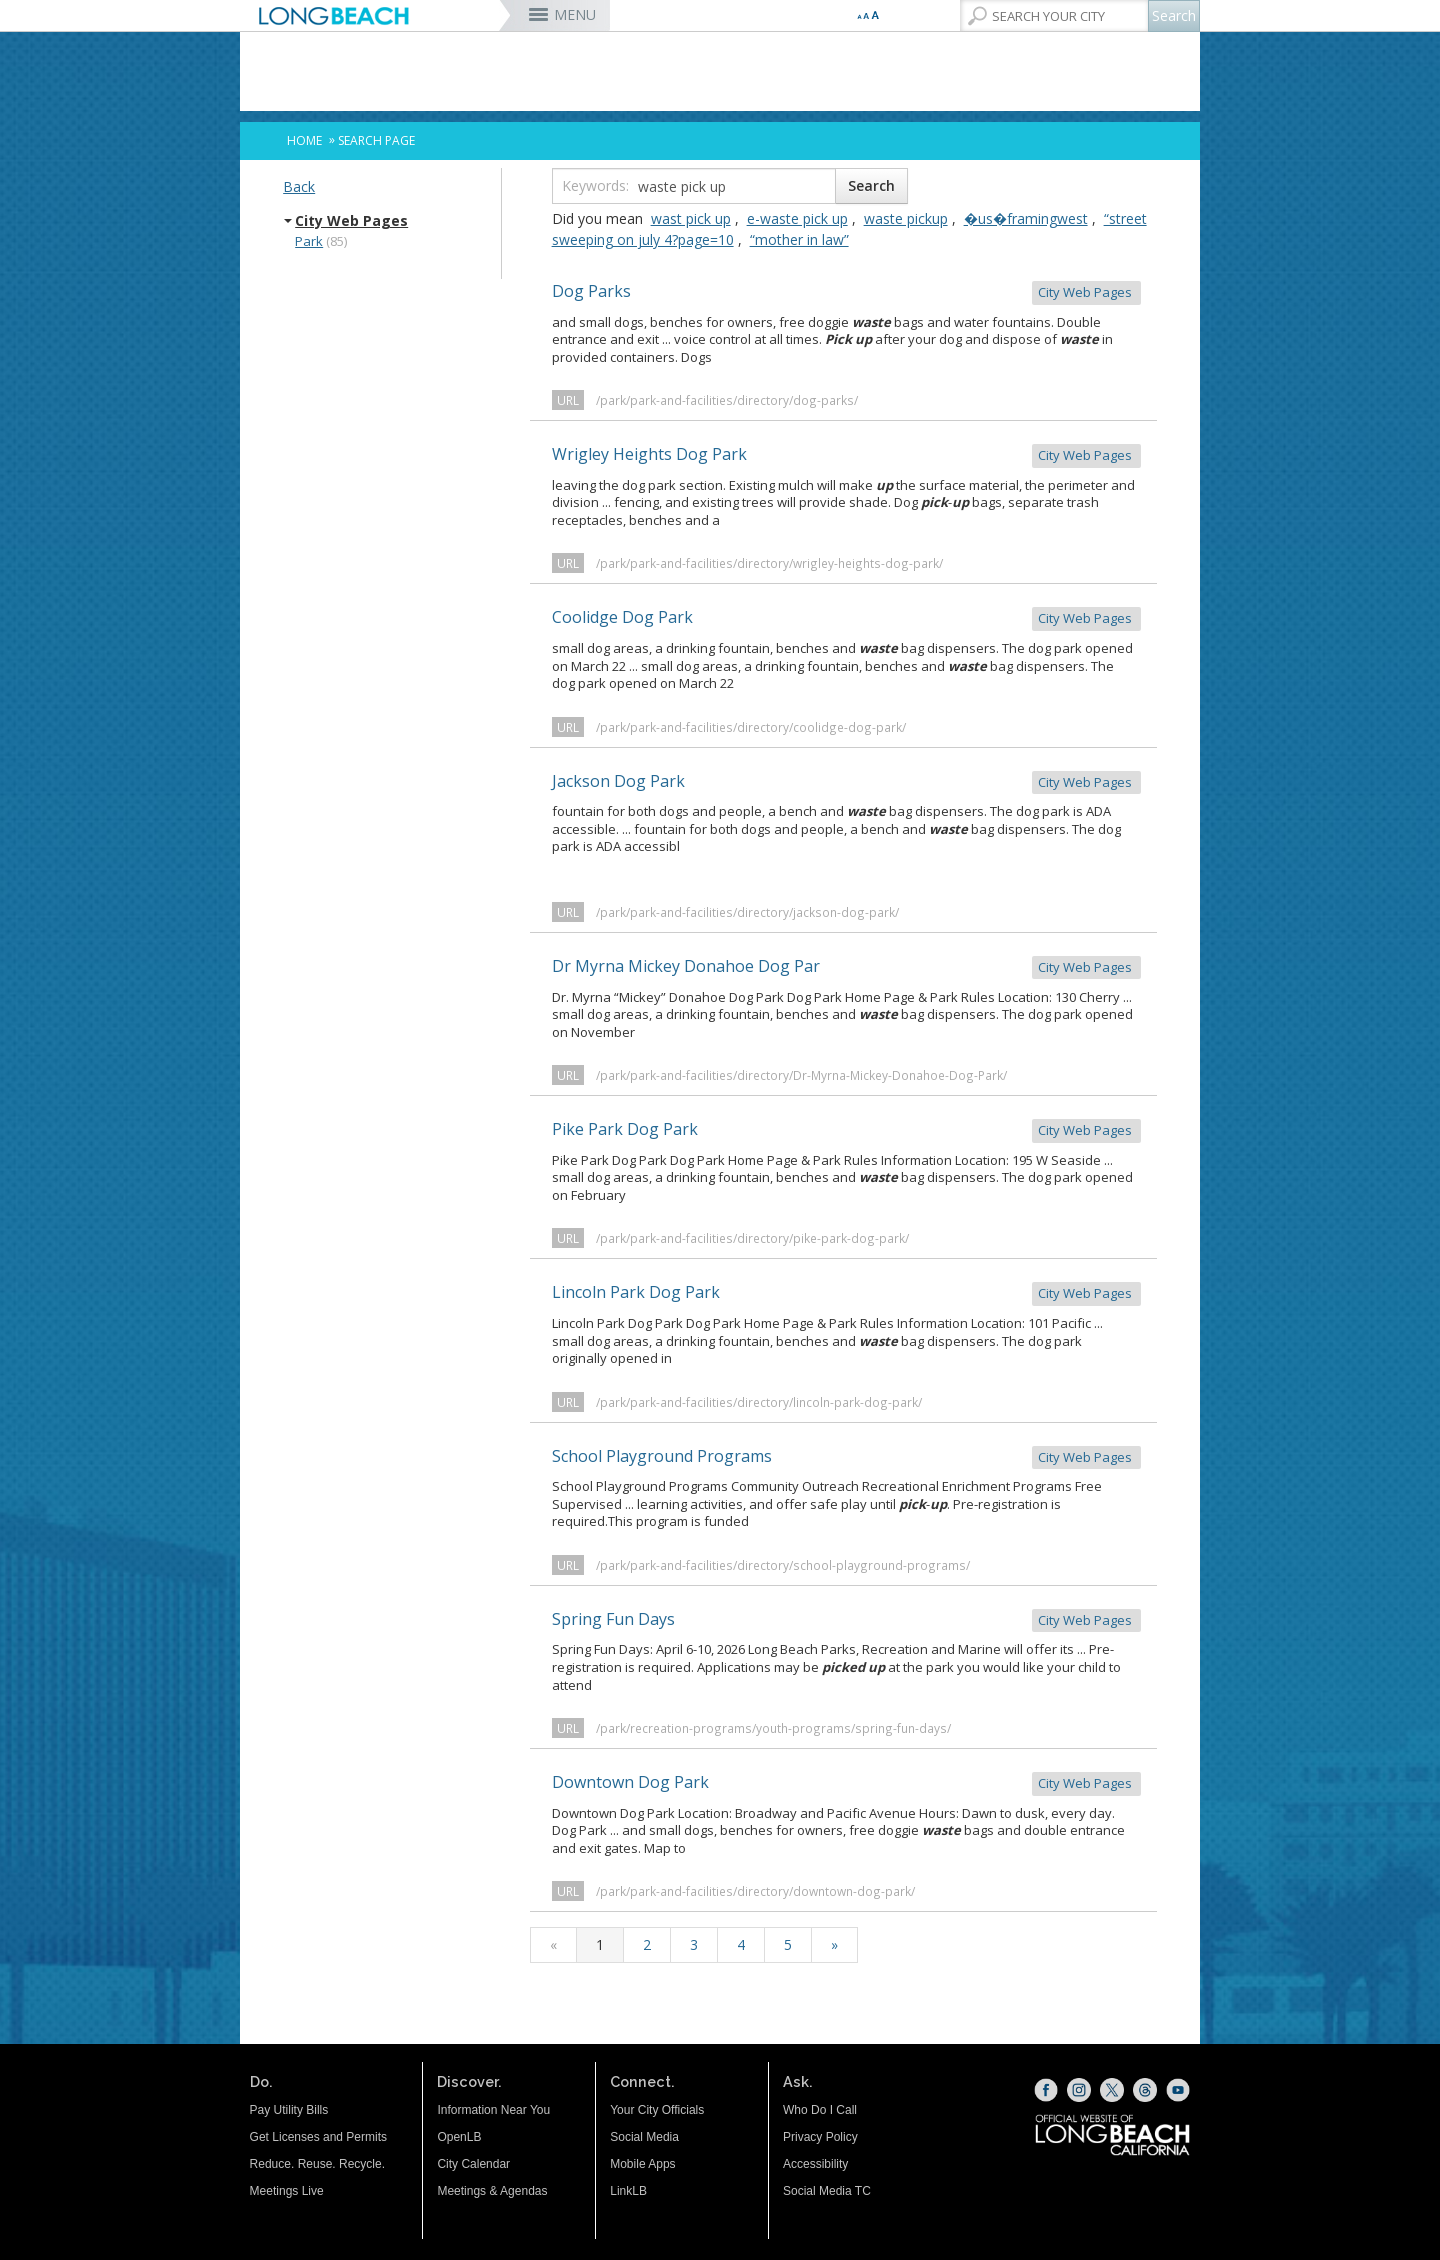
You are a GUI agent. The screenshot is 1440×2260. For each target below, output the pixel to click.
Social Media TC (827, 2191)
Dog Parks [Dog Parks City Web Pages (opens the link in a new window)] (846, 292)
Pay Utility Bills (289, 2110)
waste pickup (906, 218)
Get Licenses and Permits (318, 2137)
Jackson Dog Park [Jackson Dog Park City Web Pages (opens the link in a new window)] (846, 782)
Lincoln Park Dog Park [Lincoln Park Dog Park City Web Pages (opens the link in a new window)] (846, 1293)
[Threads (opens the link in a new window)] (1145, 2090)
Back (299, 186)
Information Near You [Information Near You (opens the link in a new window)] (493, 2110)
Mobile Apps (642, 2164)
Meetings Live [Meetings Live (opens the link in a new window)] (287, 2191)
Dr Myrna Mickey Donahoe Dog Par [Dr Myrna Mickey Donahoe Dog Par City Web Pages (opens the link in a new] (846, 967)
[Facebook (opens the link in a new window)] (1046, 2090)
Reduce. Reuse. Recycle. (317, 2164)
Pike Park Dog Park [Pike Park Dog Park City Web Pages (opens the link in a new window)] (846, 1130)
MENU (575, 14)
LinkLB (628, 2191)
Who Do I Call (820, 2110)
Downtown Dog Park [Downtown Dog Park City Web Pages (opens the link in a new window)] (846, 1783)
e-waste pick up (797, 218)
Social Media (644, 2137)
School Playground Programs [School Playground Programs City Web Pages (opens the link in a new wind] (846, 1457)
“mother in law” (799, 239)
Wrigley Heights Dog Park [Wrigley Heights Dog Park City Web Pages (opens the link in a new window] (846, 455)
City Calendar (473, 2164)
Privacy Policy (820, 2137)
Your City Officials (657, 2110)
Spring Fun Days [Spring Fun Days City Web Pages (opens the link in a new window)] (846, 1620)
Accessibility (815, 2164)
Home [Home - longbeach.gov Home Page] (304, 140)
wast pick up (691, 218)
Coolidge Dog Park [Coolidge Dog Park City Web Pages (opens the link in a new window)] (846, 618)
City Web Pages (351, 221)
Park (309, 241)
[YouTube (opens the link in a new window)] (1178, 2090)
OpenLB (459, 2137)
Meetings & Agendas (492, 2191)
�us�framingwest (1026, 218)
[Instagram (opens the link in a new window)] (1079, 2090)
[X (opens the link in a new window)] (1112, 2090)
